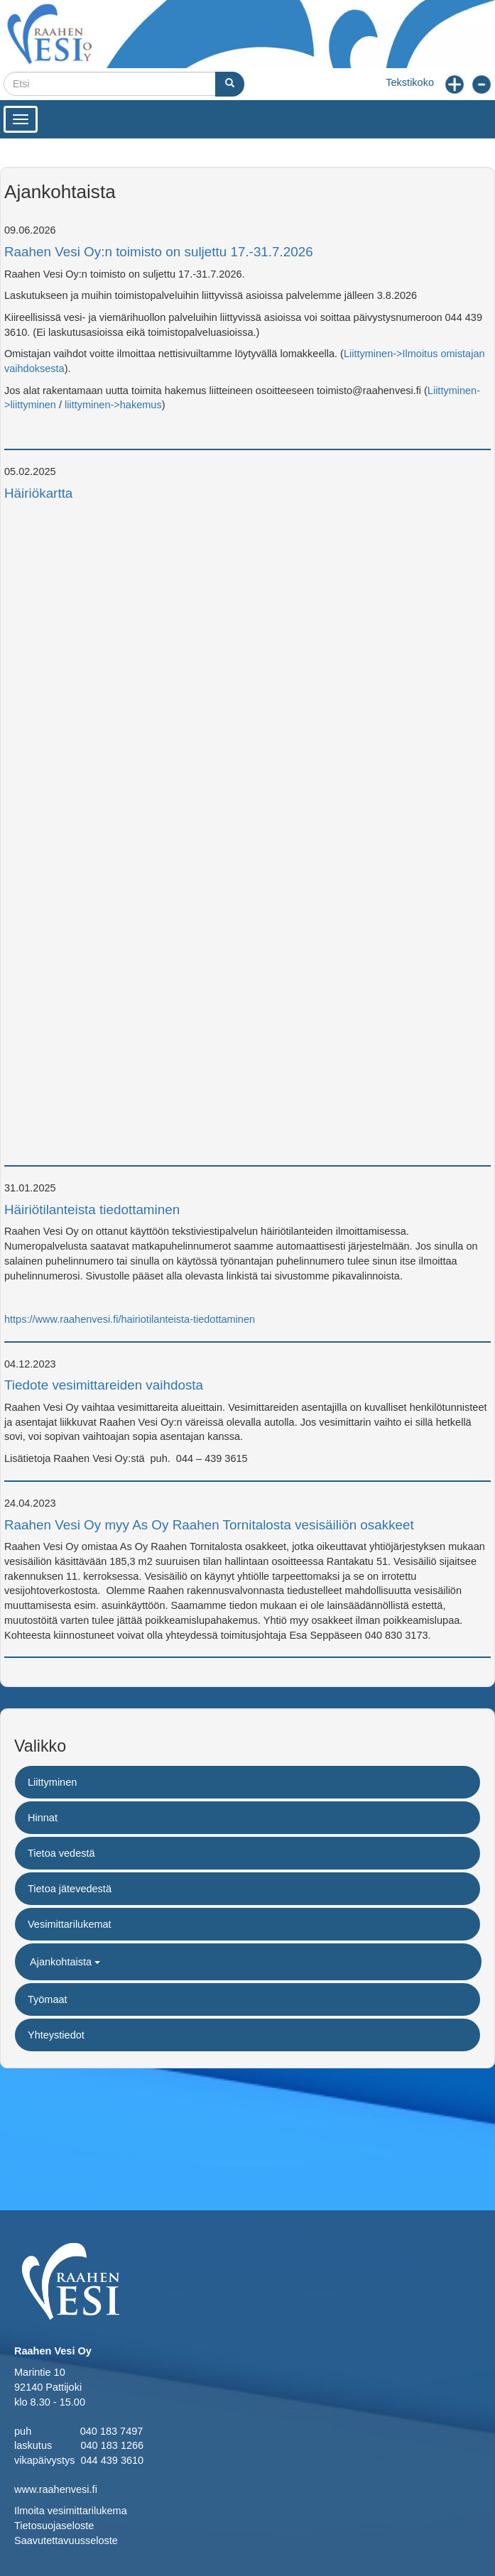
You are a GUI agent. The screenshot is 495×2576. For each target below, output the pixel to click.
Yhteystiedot (56, 2035)
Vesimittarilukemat (69, 1924)
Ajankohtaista (65, 1962)
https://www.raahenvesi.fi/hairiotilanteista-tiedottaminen (129, 1319)
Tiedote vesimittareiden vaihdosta (103, 1384)
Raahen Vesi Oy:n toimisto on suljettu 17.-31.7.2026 (158, 251)
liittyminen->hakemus (113, 404)
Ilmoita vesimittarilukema (70, 2510)
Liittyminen (52, 1782)
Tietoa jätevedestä (69, 1888)
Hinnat (43, 1817)
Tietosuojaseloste (54, 2525)
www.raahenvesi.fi (55, 2489)
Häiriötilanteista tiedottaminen (92, 1209)
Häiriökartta (38, 493)
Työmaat (47, 1999)
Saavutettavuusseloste (66, 2540)
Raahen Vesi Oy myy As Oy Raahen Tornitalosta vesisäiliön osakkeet (209, 1524)
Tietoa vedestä (61, 1853)
